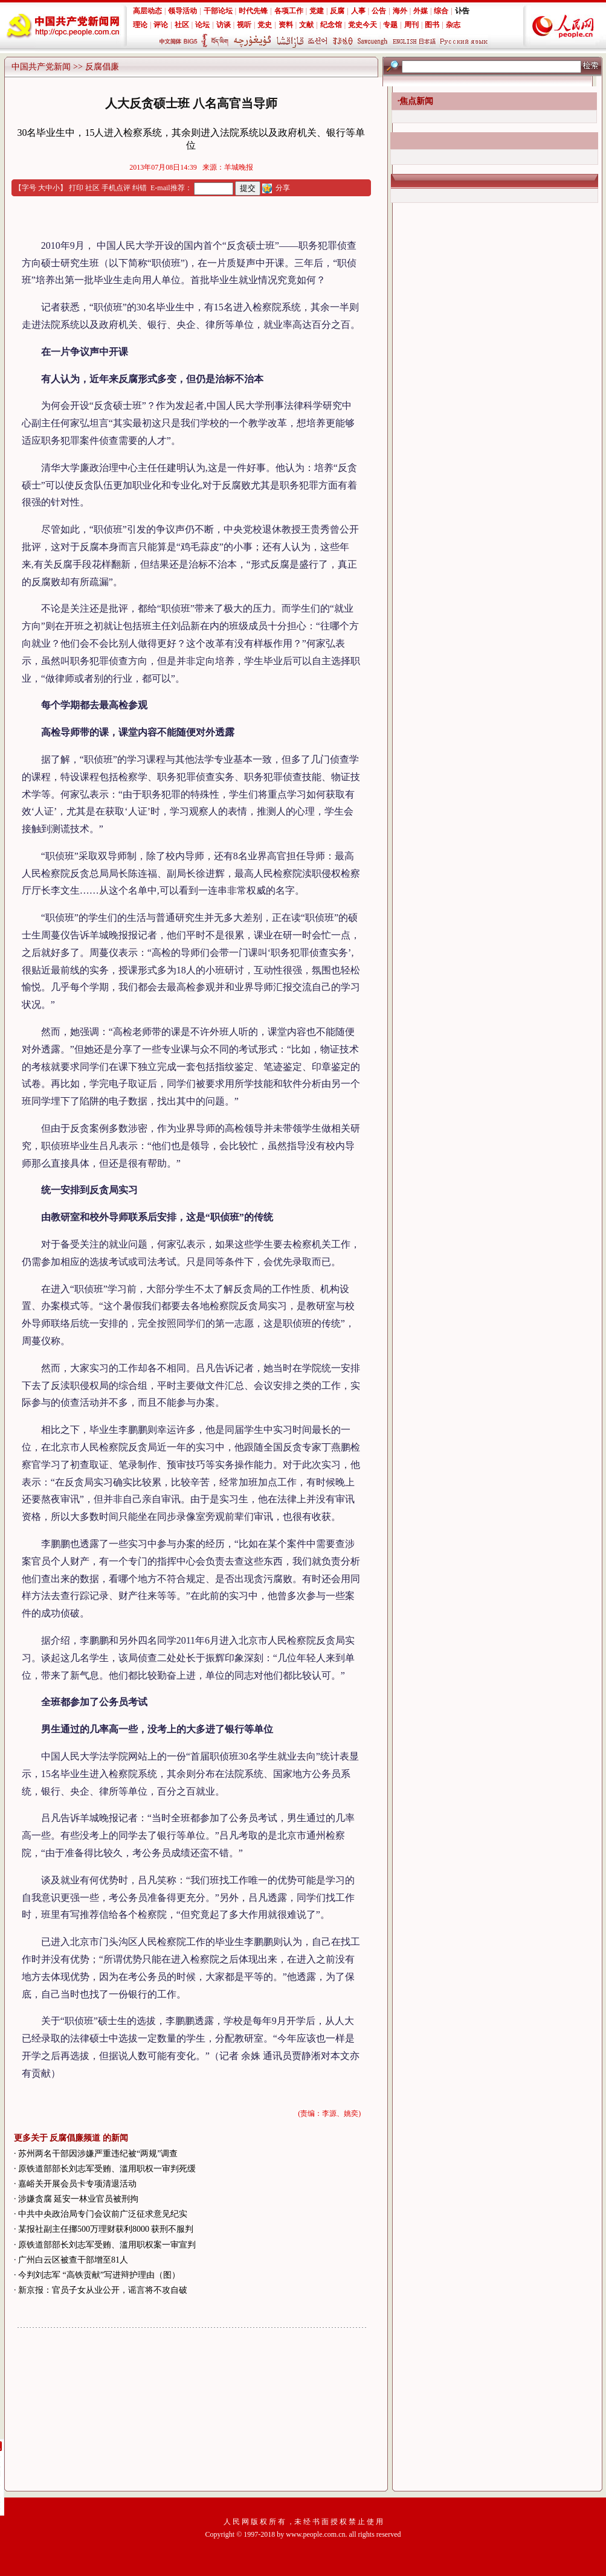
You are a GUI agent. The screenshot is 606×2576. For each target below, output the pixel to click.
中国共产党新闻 (41, 66)
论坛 (202, 25)
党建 (316, 11)
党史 (264, 25)
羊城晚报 (238, 167)
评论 (160, 25)
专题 (390, 25)
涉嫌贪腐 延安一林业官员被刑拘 (78, 2198)
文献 (306, 25)
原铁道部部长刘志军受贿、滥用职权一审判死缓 (107, 2168)
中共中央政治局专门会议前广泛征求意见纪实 (102, 2214)
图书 (432, 25)
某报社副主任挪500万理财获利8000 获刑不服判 (106, 2229)
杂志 (453, 25)
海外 (400, 11)
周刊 (411, 25)
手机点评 (116, 188)
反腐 (337, 11)
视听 (244, 25)
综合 (441, 11)
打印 (76, 188)
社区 (182, 25)
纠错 (139, 188)
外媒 (420, 11)
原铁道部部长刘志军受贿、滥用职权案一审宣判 (107, 2244)
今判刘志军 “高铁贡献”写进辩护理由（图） (99, 2275)
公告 (379, 11)
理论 (140, 25)
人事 (358, 11)
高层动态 (147, 11)
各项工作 (288, 11)
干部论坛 (218, 11)
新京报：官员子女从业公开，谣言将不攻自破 (102, 2290)
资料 (286, 25)
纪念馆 (331, 25)
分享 (283, 188)
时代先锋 (253, 11)
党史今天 (362, 25)
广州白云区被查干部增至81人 (73, 2259)
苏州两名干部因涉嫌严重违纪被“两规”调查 (98, 2153)
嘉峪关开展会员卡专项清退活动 (77, 2183)
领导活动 (182, 11)
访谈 (223, 25)
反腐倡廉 (102, 66)
